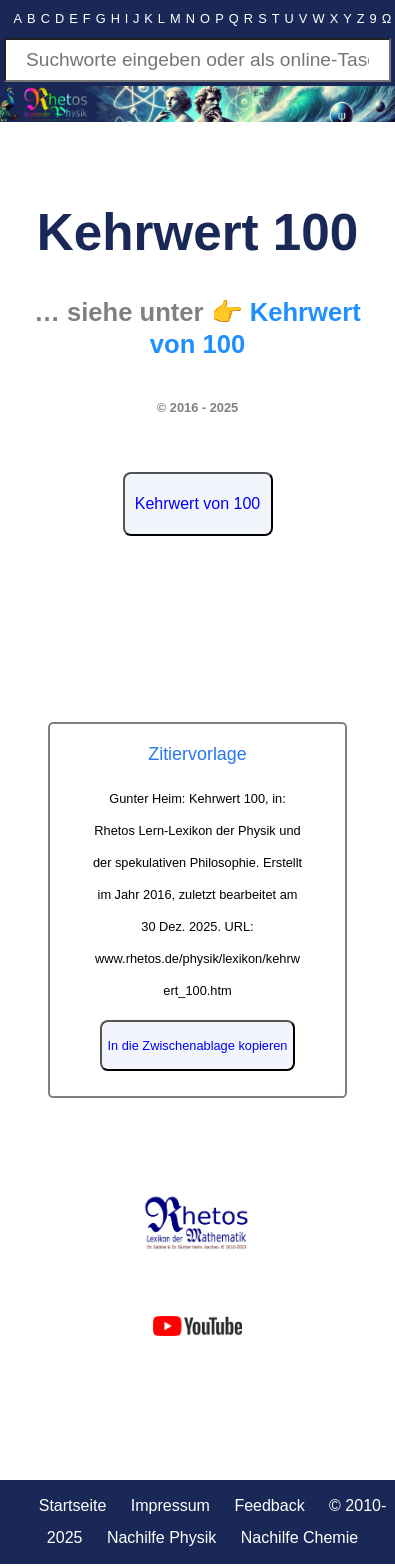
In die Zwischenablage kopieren (198, 1045)
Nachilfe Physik (161, 1537)
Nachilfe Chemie (299, 1537)
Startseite (73, 1505)
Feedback (269, 1505)
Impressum (170, 1505)
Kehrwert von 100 (197, 503)
